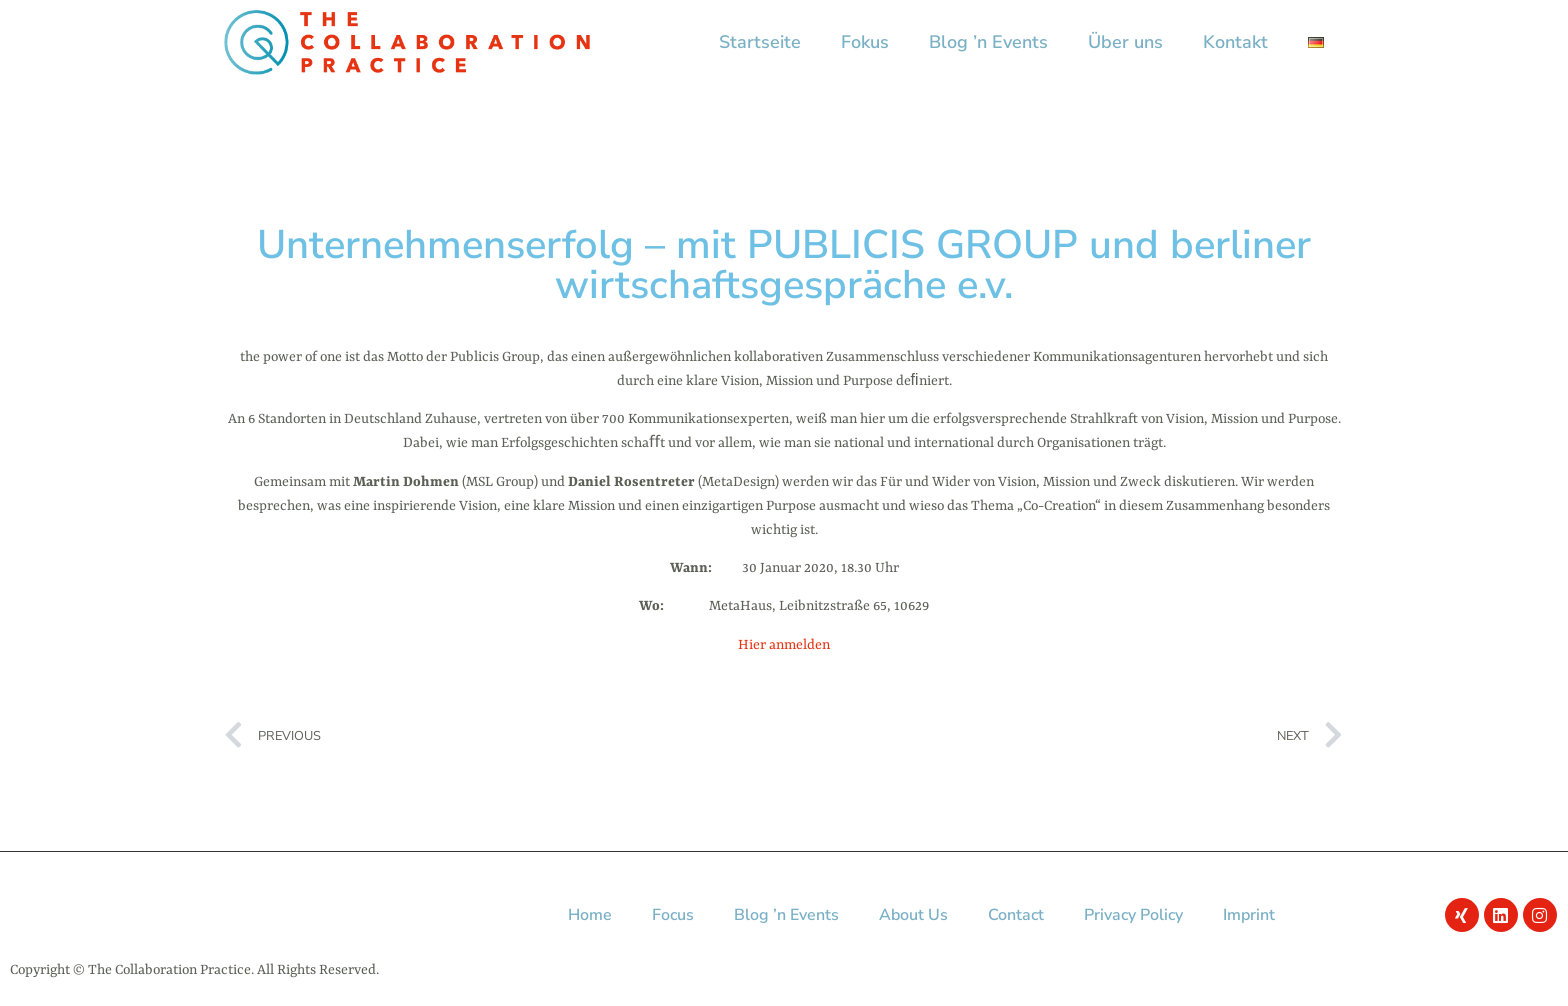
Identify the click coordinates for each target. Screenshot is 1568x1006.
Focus (673, 915)
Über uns (1125, 42)
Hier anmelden (784, 645)
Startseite (760, 42)
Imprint (1249, 915)
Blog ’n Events (988, 42)
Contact (1016, 915)
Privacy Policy (1133, 915)
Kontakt (1235, 42)
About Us (913, 915)
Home (590, 915)
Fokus (865, 42)
